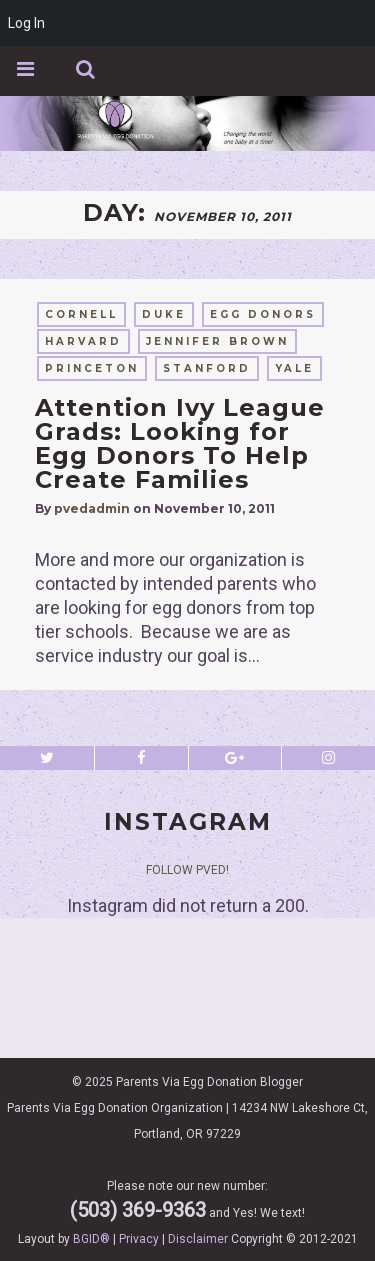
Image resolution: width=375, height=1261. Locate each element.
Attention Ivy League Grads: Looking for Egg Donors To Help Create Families (180, 443)
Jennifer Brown (217, 341)
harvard (83, 341)
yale (294, 368)
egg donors (263, 314)
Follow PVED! (187, 870)
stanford (207, 368)
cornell (81, 314)
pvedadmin (92, 508)
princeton (92, 368)
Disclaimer (198, 1239)
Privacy (139, 1239)
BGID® (91, 1239)
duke (164, 314)
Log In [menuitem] (26, 23)
